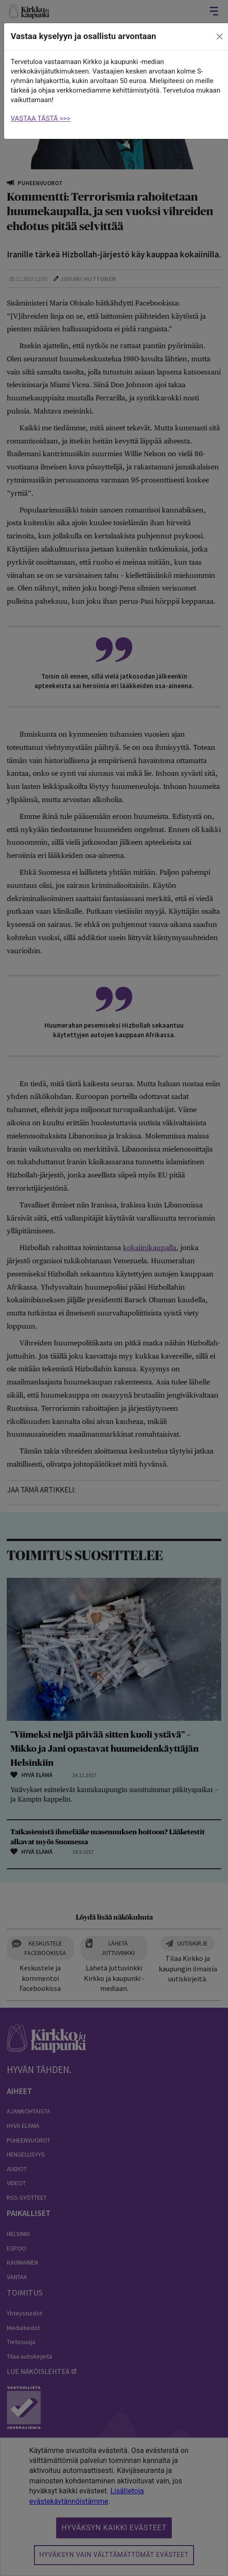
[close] (219, 37)
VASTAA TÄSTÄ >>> (41, 118)
